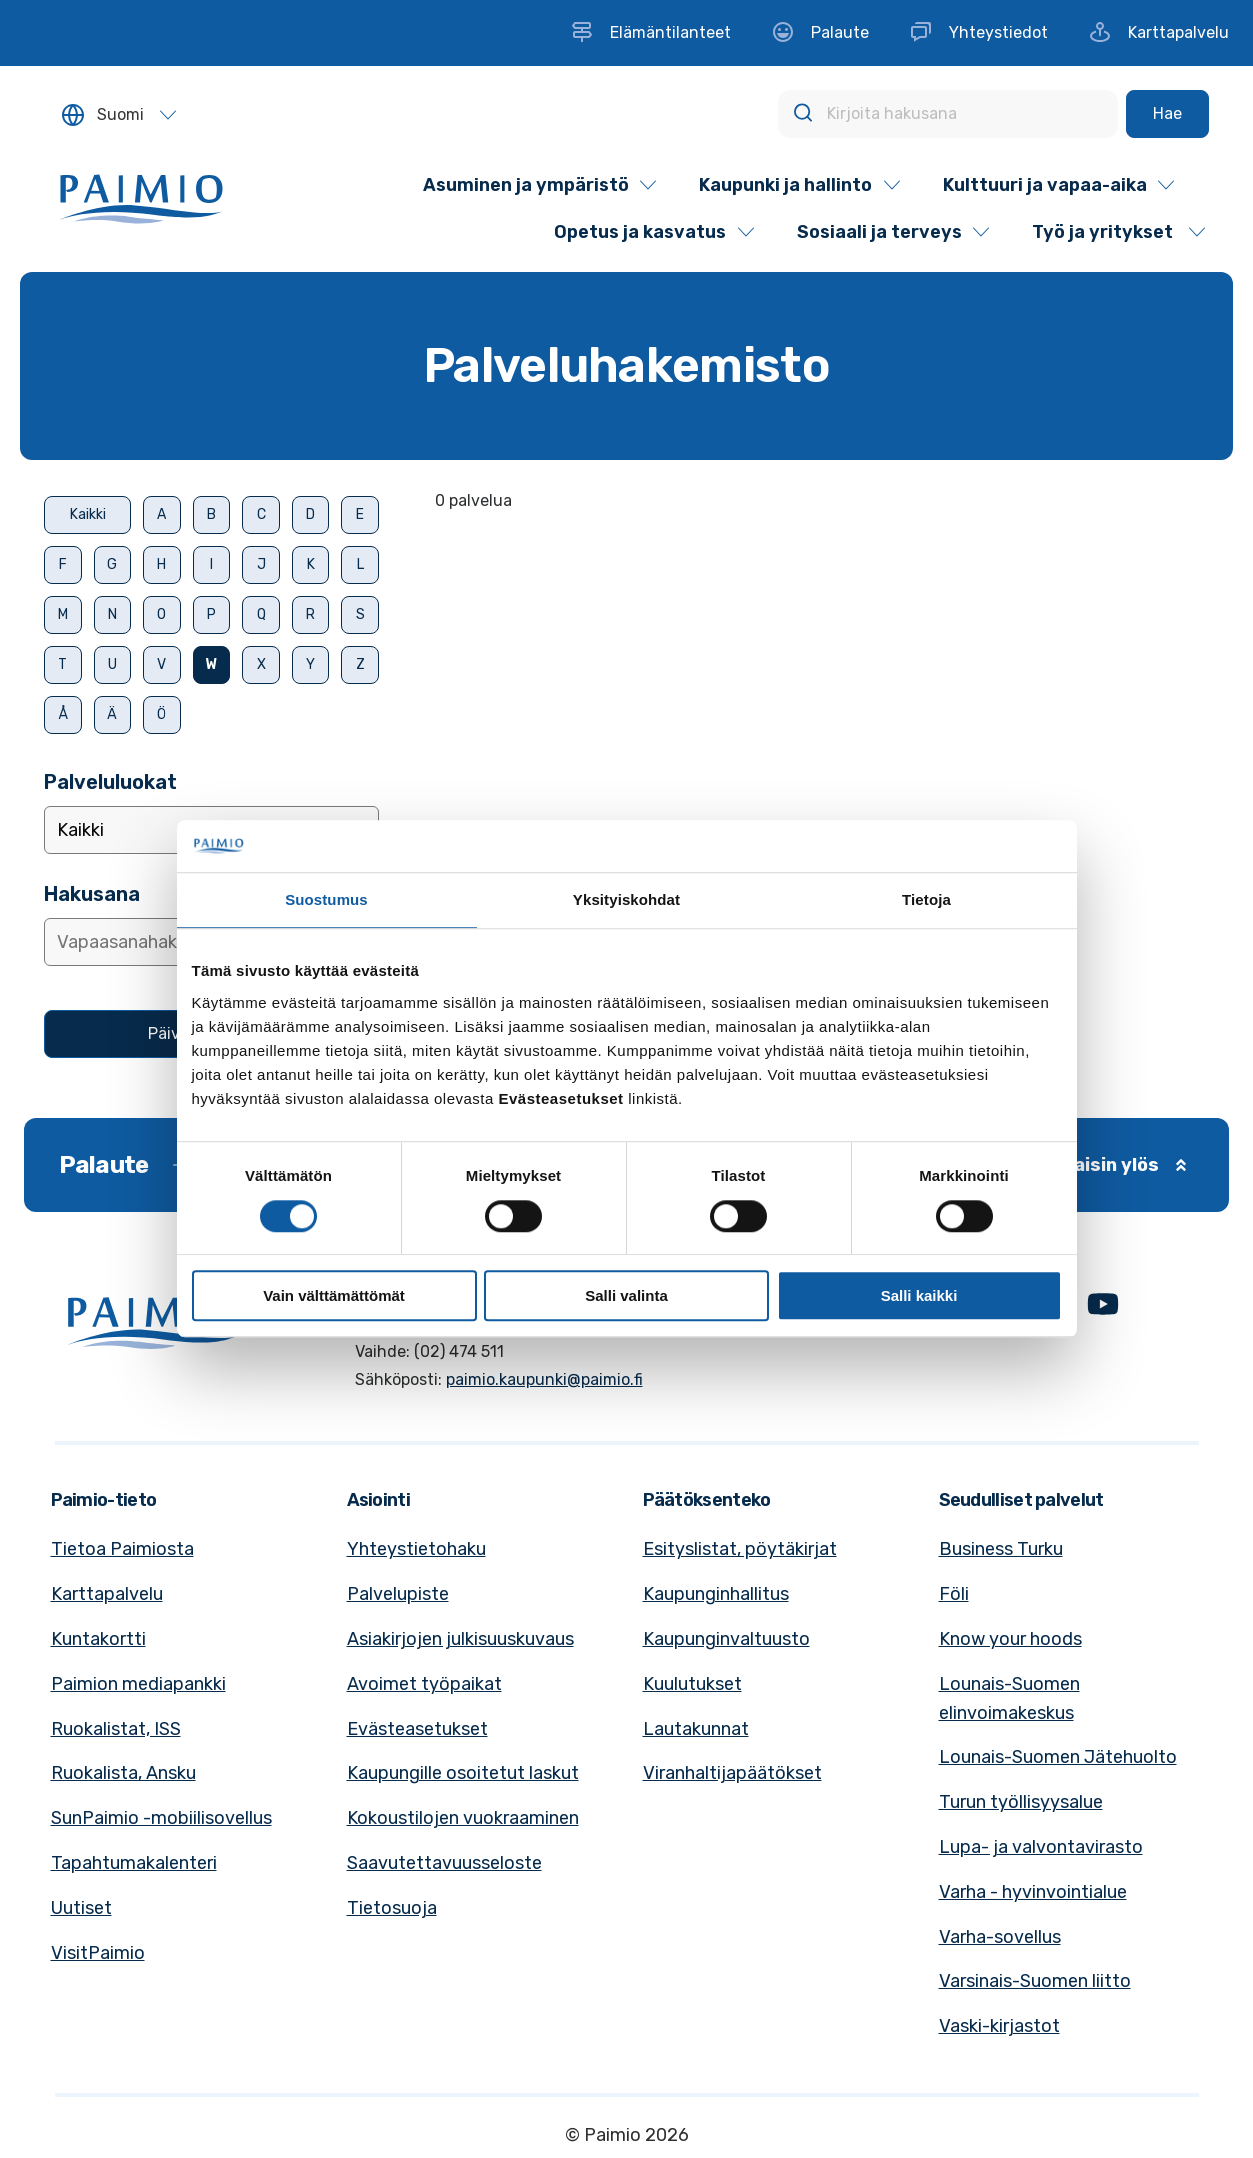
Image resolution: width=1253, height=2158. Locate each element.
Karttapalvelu (107, 1594)
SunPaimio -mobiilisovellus (161, 1818)
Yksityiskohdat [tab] (626, 900)
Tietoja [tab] (926, 900)
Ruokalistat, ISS (116, 1729)
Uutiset (81, 1908)
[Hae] (1167, 114)
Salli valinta (626, 1295)
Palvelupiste (398, 1594)
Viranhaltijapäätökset (732, 1773)
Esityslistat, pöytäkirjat (740, 1549)
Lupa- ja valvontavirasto (1041, 1847)
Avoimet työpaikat (424, 1684)
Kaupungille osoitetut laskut (463, 1773)
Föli (954, 1594)
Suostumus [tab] (326, 900)
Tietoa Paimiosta (122, 1549)
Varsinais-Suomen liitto (1035, 1981)
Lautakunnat (696, 1729)
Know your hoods (1010, 1639)
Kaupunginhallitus (716, 1594)
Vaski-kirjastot (999, 2026)
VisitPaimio (98, 1953)
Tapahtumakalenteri (134, 1863)
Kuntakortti (98, 1639)
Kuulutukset (692, 1684)
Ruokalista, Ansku (123, 1773)
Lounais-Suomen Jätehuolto (1058, 1757)
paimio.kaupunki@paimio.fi (544, 1379)
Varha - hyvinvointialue (1033, 1892)
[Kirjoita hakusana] (948, 114)
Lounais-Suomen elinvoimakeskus (1009, 1698)
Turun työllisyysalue (1021, 1802)
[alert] (834, 501)
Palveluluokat (110, 782)
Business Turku (1001, 1549)
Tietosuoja (392, 1908)
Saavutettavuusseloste (444, 1863)
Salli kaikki (919, 1295)
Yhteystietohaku (416, 1549)
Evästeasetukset (417, 1729)
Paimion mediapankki (138, 1684)
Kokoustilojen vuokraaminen (463, 1818)
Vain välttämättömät (334, 1295)
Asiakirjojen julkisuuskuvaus (460, 1639)
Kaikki (88, 514)
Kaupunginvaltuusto (726, 1639)
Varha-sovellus (1000, 1937)
